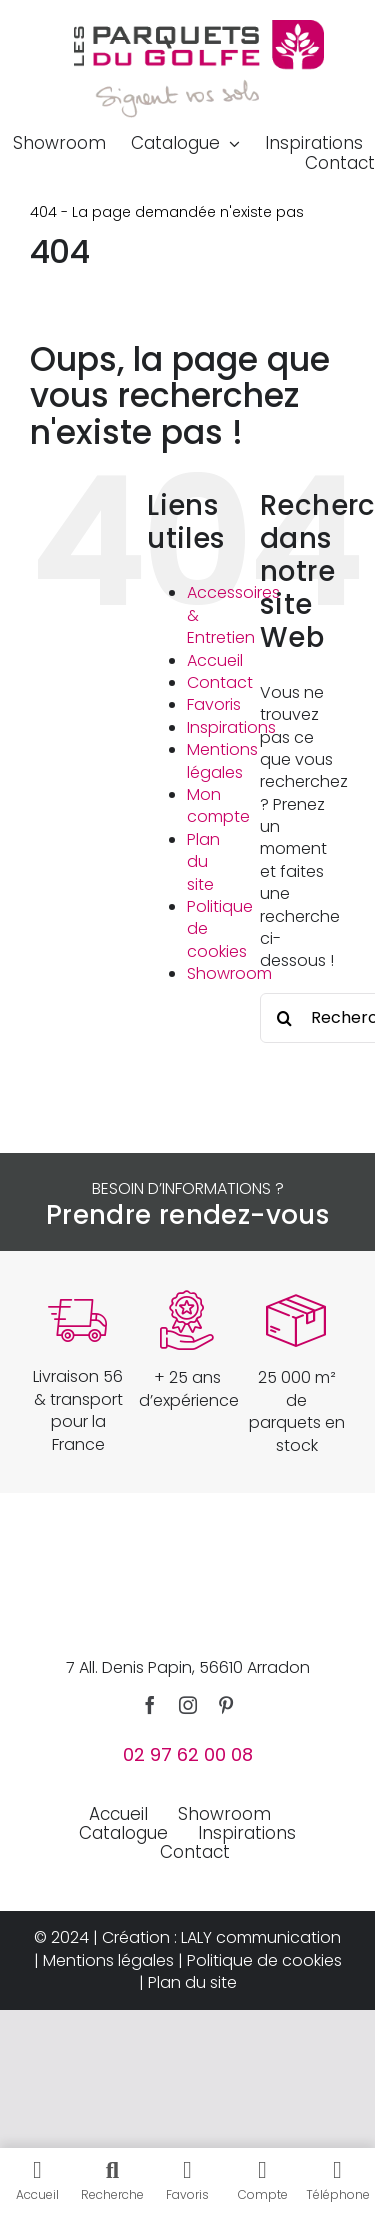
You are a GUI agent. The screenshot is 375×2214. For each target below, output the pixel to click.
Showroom (229, 973)
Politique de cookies (264, 1960)
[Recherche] (285, 1018)
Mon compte (218, 805)
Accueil (215, 660)
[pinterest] (226, 1705)
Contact (220, 682)
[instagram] (188, 1705)
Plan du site (203, 862)
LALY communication (261, 1937)
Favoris (214, 704)
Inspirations (231, 727)
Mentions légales (222, 760)
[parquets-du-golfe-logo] (199, 27)
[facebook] (150, 1705)
